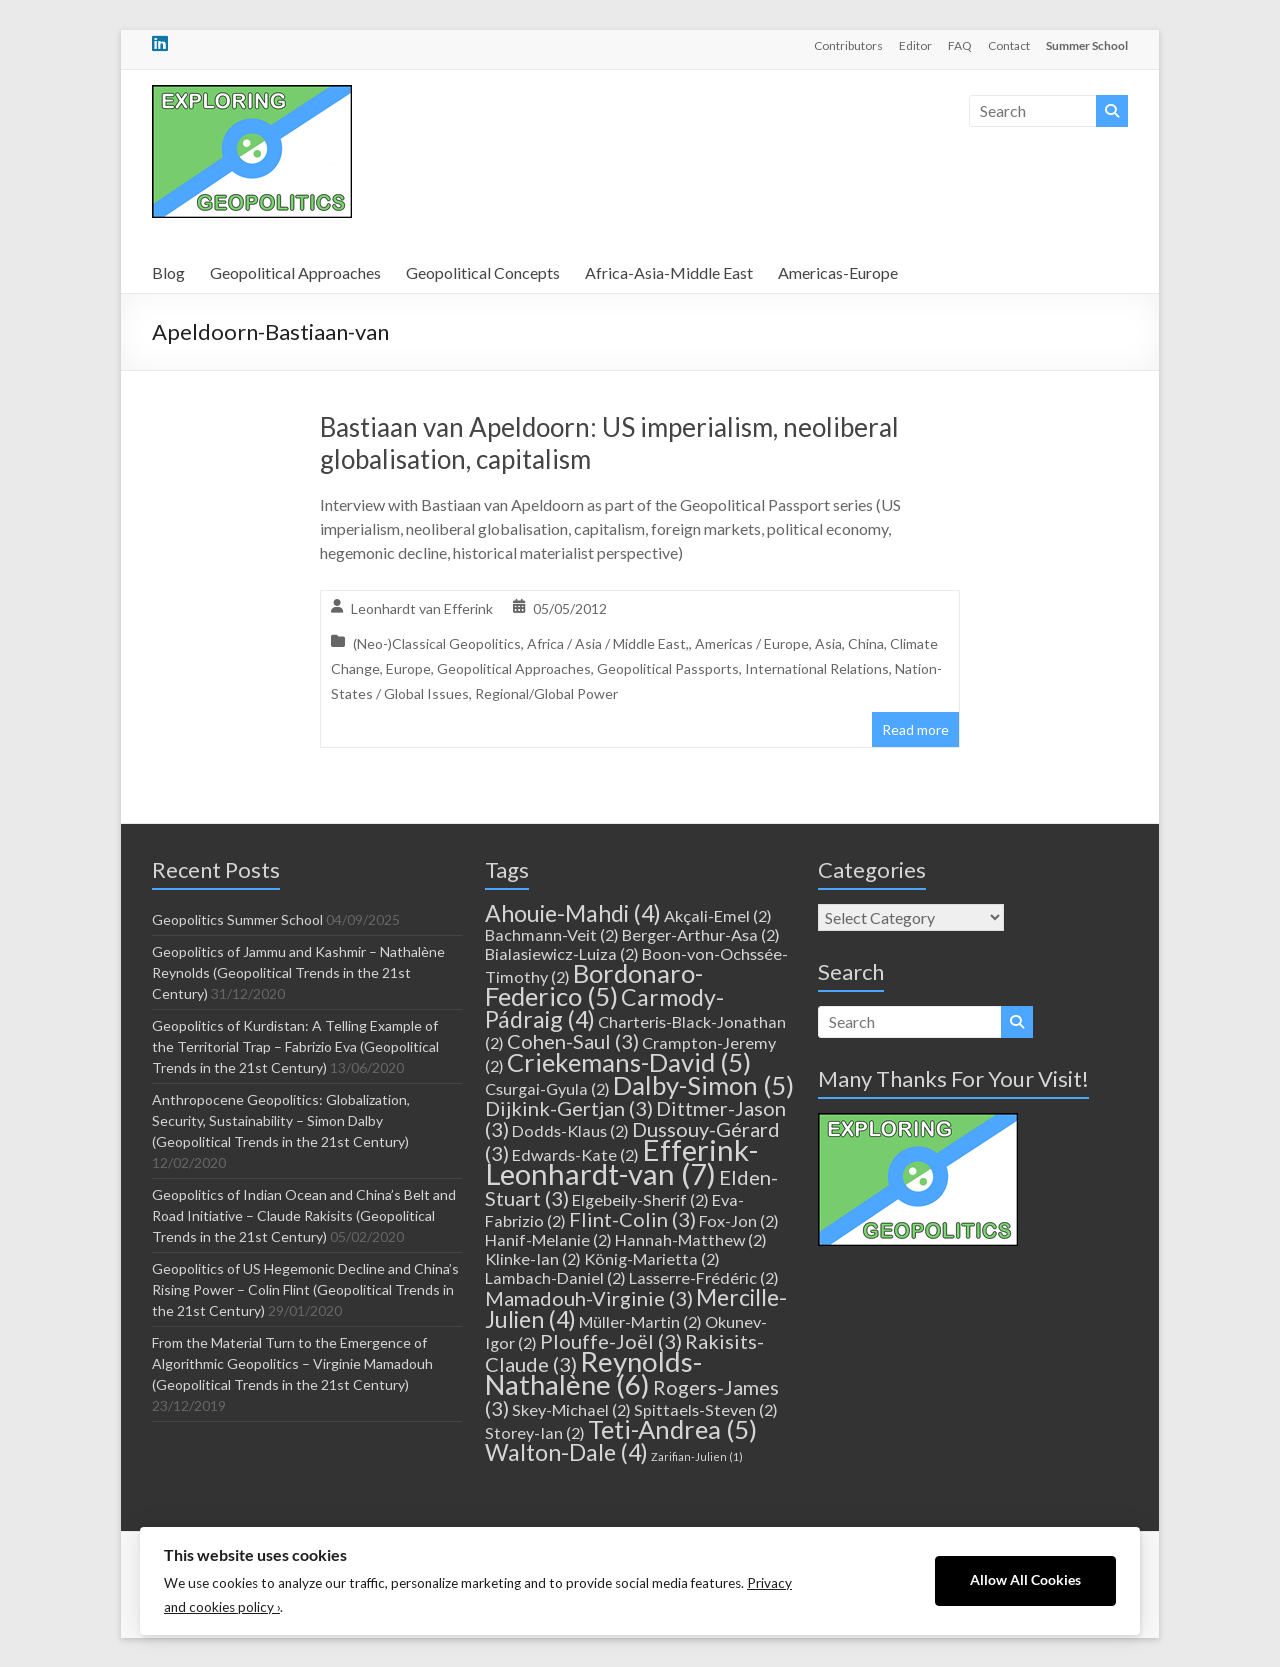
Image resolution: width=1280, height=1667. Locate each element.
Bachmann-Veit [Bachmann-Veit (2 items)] (552, 934)
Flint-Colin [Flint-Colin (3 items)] (632, 1219)
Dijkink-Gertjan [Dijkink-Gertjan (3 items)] (569, 1108)
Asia (828, 643)
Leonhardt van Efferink (422, 608)
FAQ (960, 45)
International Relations (817, 668)
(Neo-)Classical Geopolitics (437, 643)
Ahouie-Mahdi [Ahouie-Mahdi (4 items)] (573, 913)
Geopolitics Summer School (237, 919)
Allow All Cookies (1025, 1580)
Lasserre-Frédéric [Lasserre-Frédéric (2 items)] (704, 1277)
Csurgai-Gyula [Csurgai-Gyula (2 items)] (547, 1088)
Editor (915, 45)
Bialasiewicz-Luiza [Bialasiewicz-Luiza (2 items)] (562, 953)
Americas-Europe (838, 272)
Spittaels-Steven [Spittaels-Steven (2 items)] (706, 1409)
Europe (408, 668)
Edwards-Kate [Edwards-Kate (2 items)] (575, 1154)
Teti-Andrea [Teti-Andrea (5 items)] (672, 1429)
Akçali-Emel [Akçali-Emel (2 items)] (718, 915)
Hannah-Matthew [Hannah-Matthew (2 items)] (691, 1239)
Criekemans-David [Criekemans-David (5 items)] (629, 1062)
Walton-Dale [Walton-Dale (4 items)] (566, 1452)
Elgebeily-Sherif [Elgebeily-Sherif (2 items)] (640, 1199)
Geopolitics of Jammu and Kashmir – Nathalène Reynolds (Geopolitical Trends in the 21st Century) (298, 972)
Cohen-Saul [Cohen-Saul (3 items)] (573, 1041)
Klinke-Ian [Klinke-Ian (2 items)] (533, 1258)
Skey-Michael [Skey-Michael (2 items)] (571, 1409)
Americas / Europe (752, 643)
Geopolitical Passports (668, 668)
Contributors (848, 45)
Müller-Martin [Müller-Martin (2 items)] (640, 1321)
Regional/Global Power (546, 693)
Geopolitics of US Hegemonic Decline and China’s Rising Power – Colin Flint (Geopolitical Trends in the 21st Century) (305, 1289)
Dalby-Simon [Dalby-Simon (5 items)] (703, 1085)
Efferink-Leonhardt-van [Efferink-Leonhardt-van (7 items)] (621, 1161)
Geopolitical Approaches (295, 272)
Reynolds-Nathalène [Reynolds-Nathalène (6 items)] (593, 1373)
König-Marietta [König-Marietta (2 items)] (652, 1258)
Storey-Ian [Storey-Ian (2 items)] (535, 1432)
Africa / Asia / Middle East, (608, 643)
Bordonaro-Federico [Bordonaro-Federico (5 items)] (594, 984)
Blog (168, 272)
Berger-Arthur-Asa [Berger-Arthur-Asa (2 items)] (701, 934)
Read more (915, 729)
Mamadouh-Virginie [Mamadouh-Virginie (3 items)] (589, 1298)
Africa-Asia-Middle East (669, 272)
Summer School (1087, 45)
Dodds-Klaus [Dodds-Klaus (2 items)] (570, 1130)
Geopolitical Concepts (483, 272)
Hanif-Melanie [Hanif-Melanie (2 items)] (548, 1239)
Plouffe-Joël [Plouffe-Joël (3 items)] (611, 1341)
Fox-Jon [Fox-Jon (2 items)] (739, 1220)
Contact (1009, 45)
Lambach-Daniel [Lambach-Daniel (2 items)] (555, 1277)
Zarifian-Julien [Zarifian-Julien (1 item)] (697, 1456)
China (866, 643)
